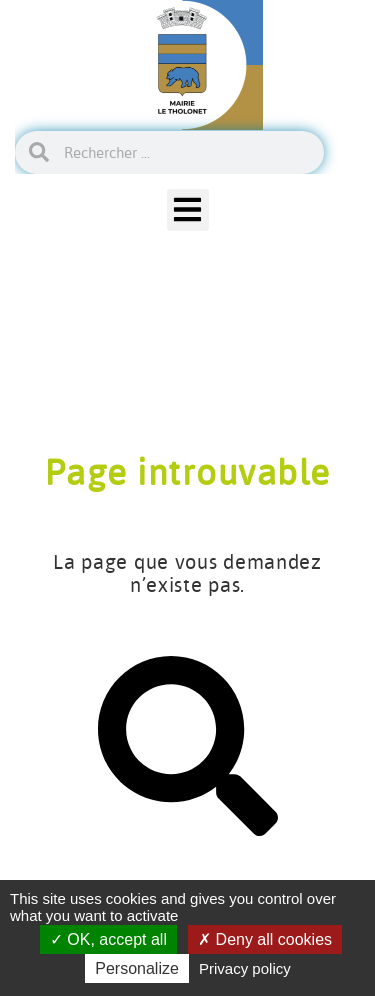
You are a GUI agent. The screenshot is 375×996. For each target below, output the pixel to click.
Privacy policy (245, 968)
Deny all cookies (265, 939)
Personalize (137, 968)
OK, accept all (108, 939)
